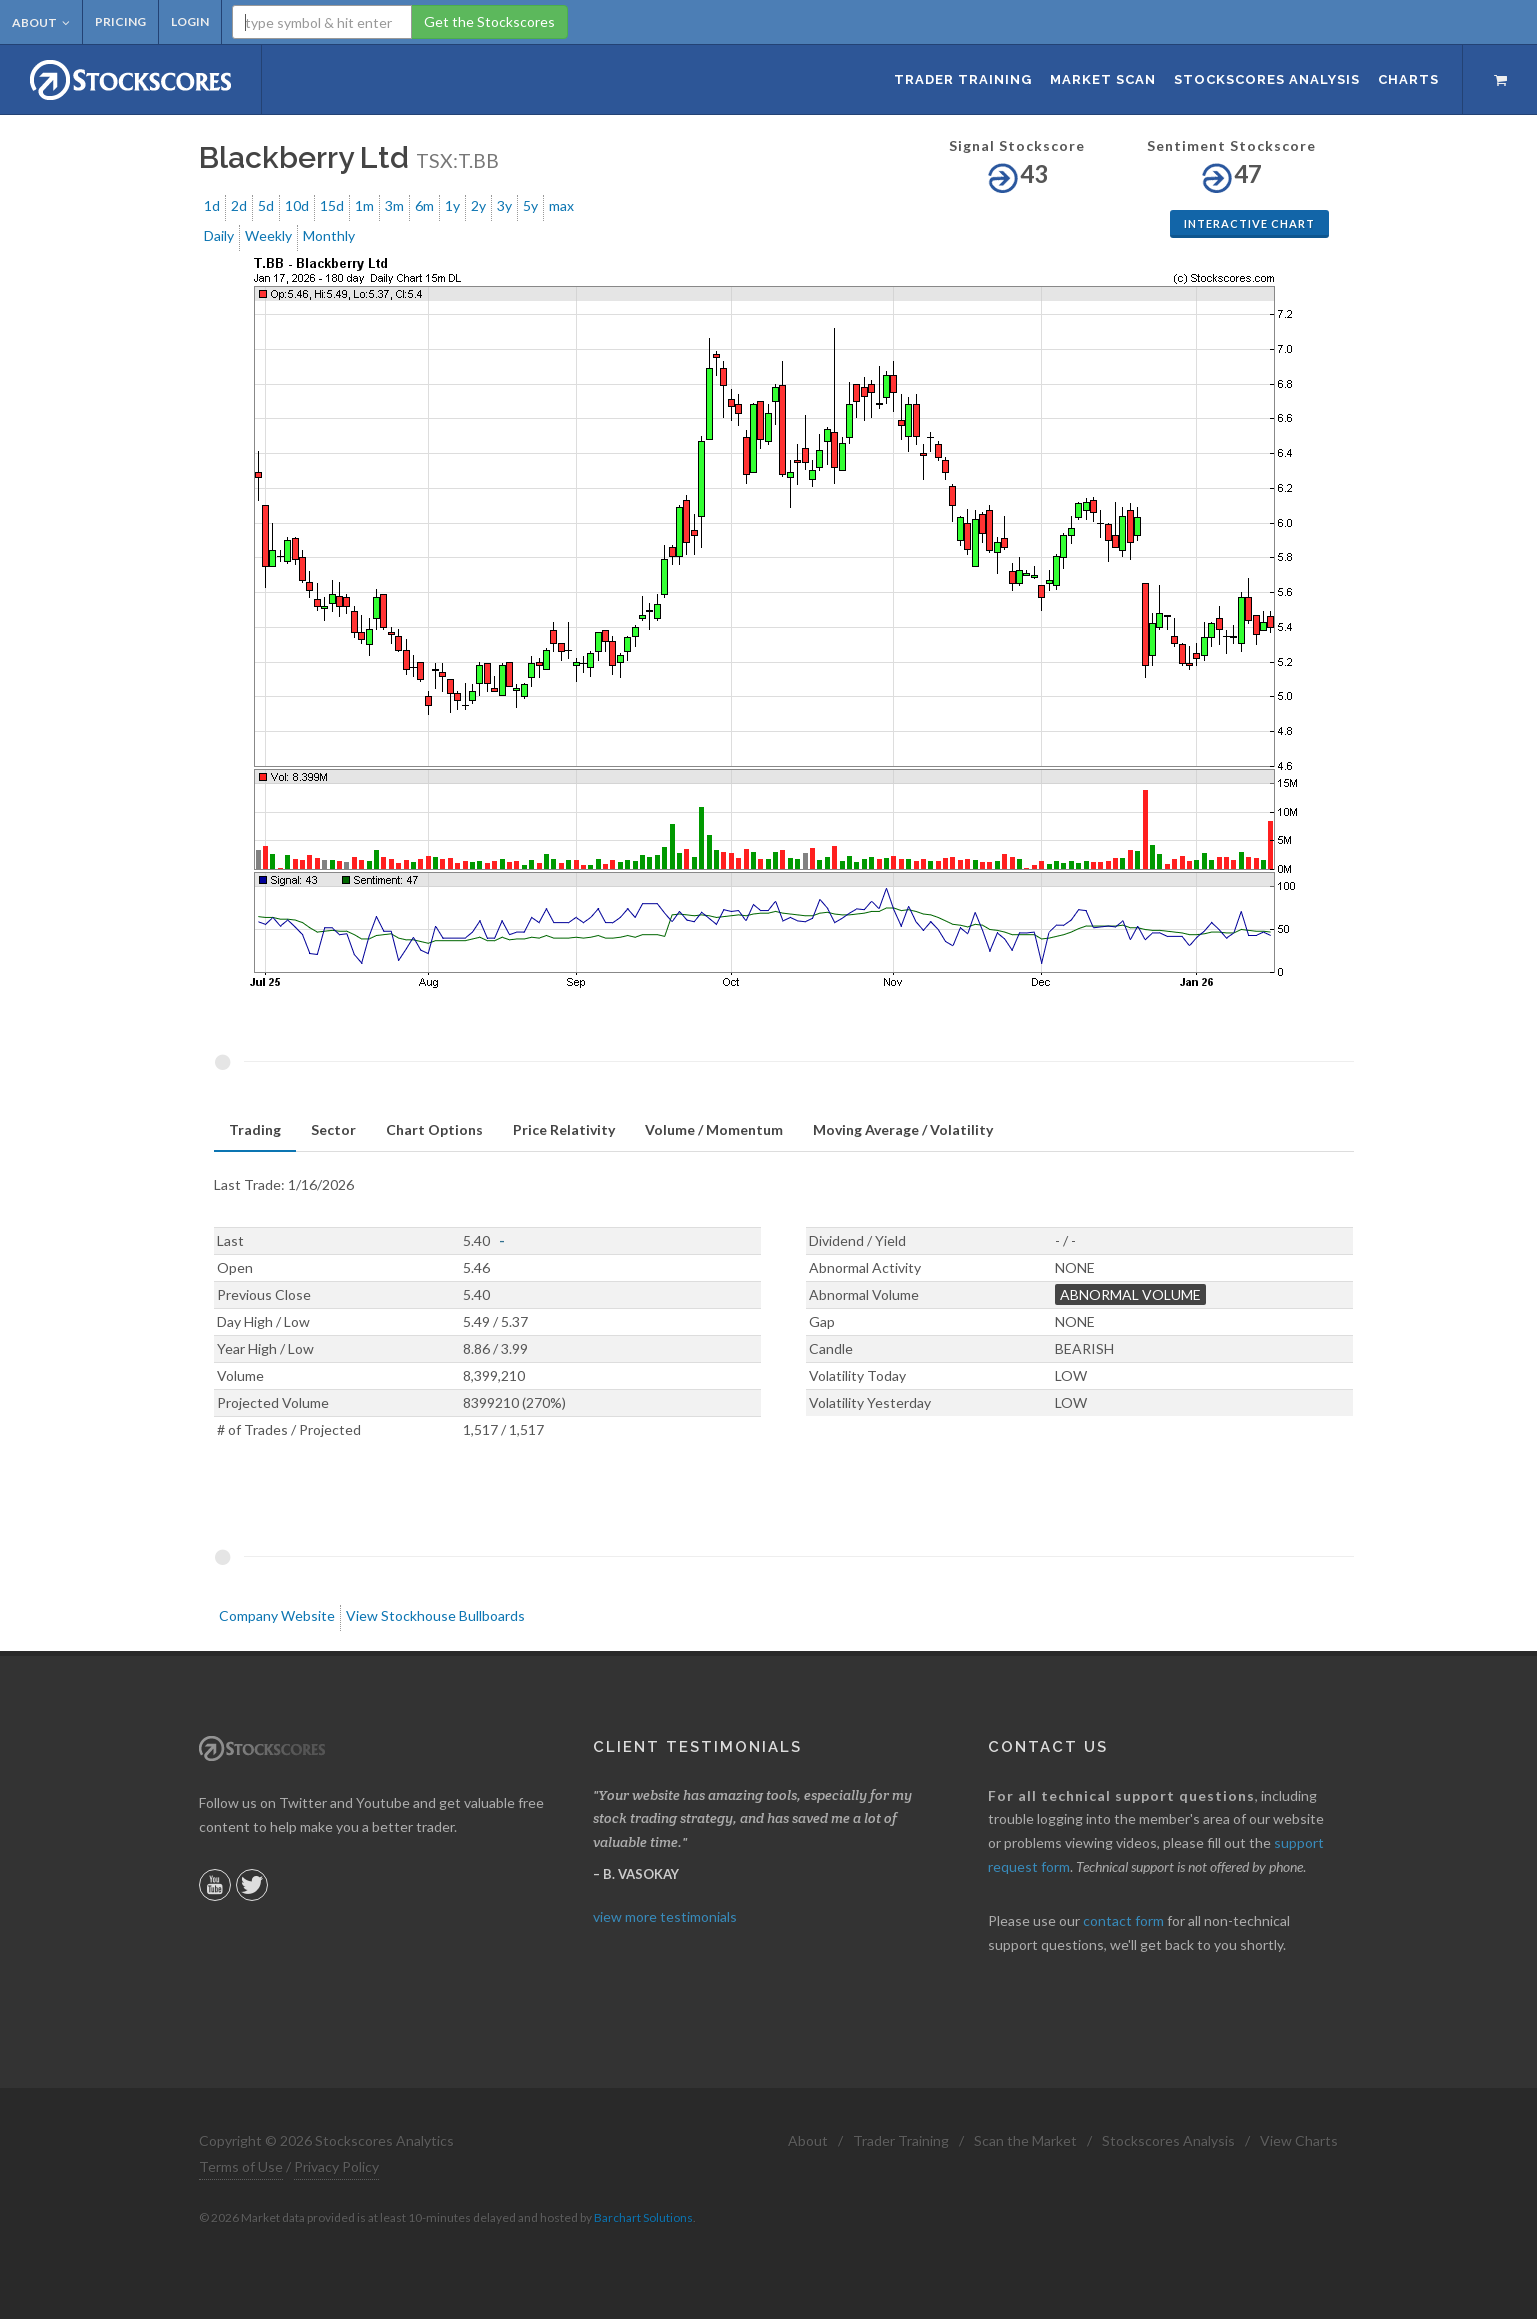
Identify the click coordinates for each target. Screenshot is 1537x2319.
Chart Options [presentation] (434, 1129)
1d (212, 205)
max (561, 205)
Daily (219, 235)
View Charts (1299, 2140)
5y (530, 205)
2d (239, 205)
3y (504, 205)
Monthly (329, 235)
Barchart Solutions (643, 2217)
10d (297, 205)
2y (478, 205)
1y (452, 205)
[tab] (255, 1130)
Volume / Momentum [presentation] (714, 1129)
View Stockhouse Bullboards (435, 1615)
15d (332, 205)
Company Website (277, 1615)
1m (364, 205)
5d (266, 205)
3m (394, 205)
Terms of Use (241, 2166)
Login (190, 21)
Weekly (268, 235)
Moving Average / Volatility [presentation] (903, 1129)
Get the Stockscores (489, 21)
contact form (1123, 1920)
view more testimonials (665, 1916)
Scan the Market (1025, 2140)
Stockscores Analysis (1168, 2140)
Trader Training (901, 2140)
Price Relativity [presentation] (564, 1129)
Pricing (120, 21)
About (41, 22)
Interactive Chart (1249, 223)
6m (424, 205)
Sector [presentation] (333, 1129)
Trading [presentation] (255, 1129)
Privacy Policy (336, 2166)
